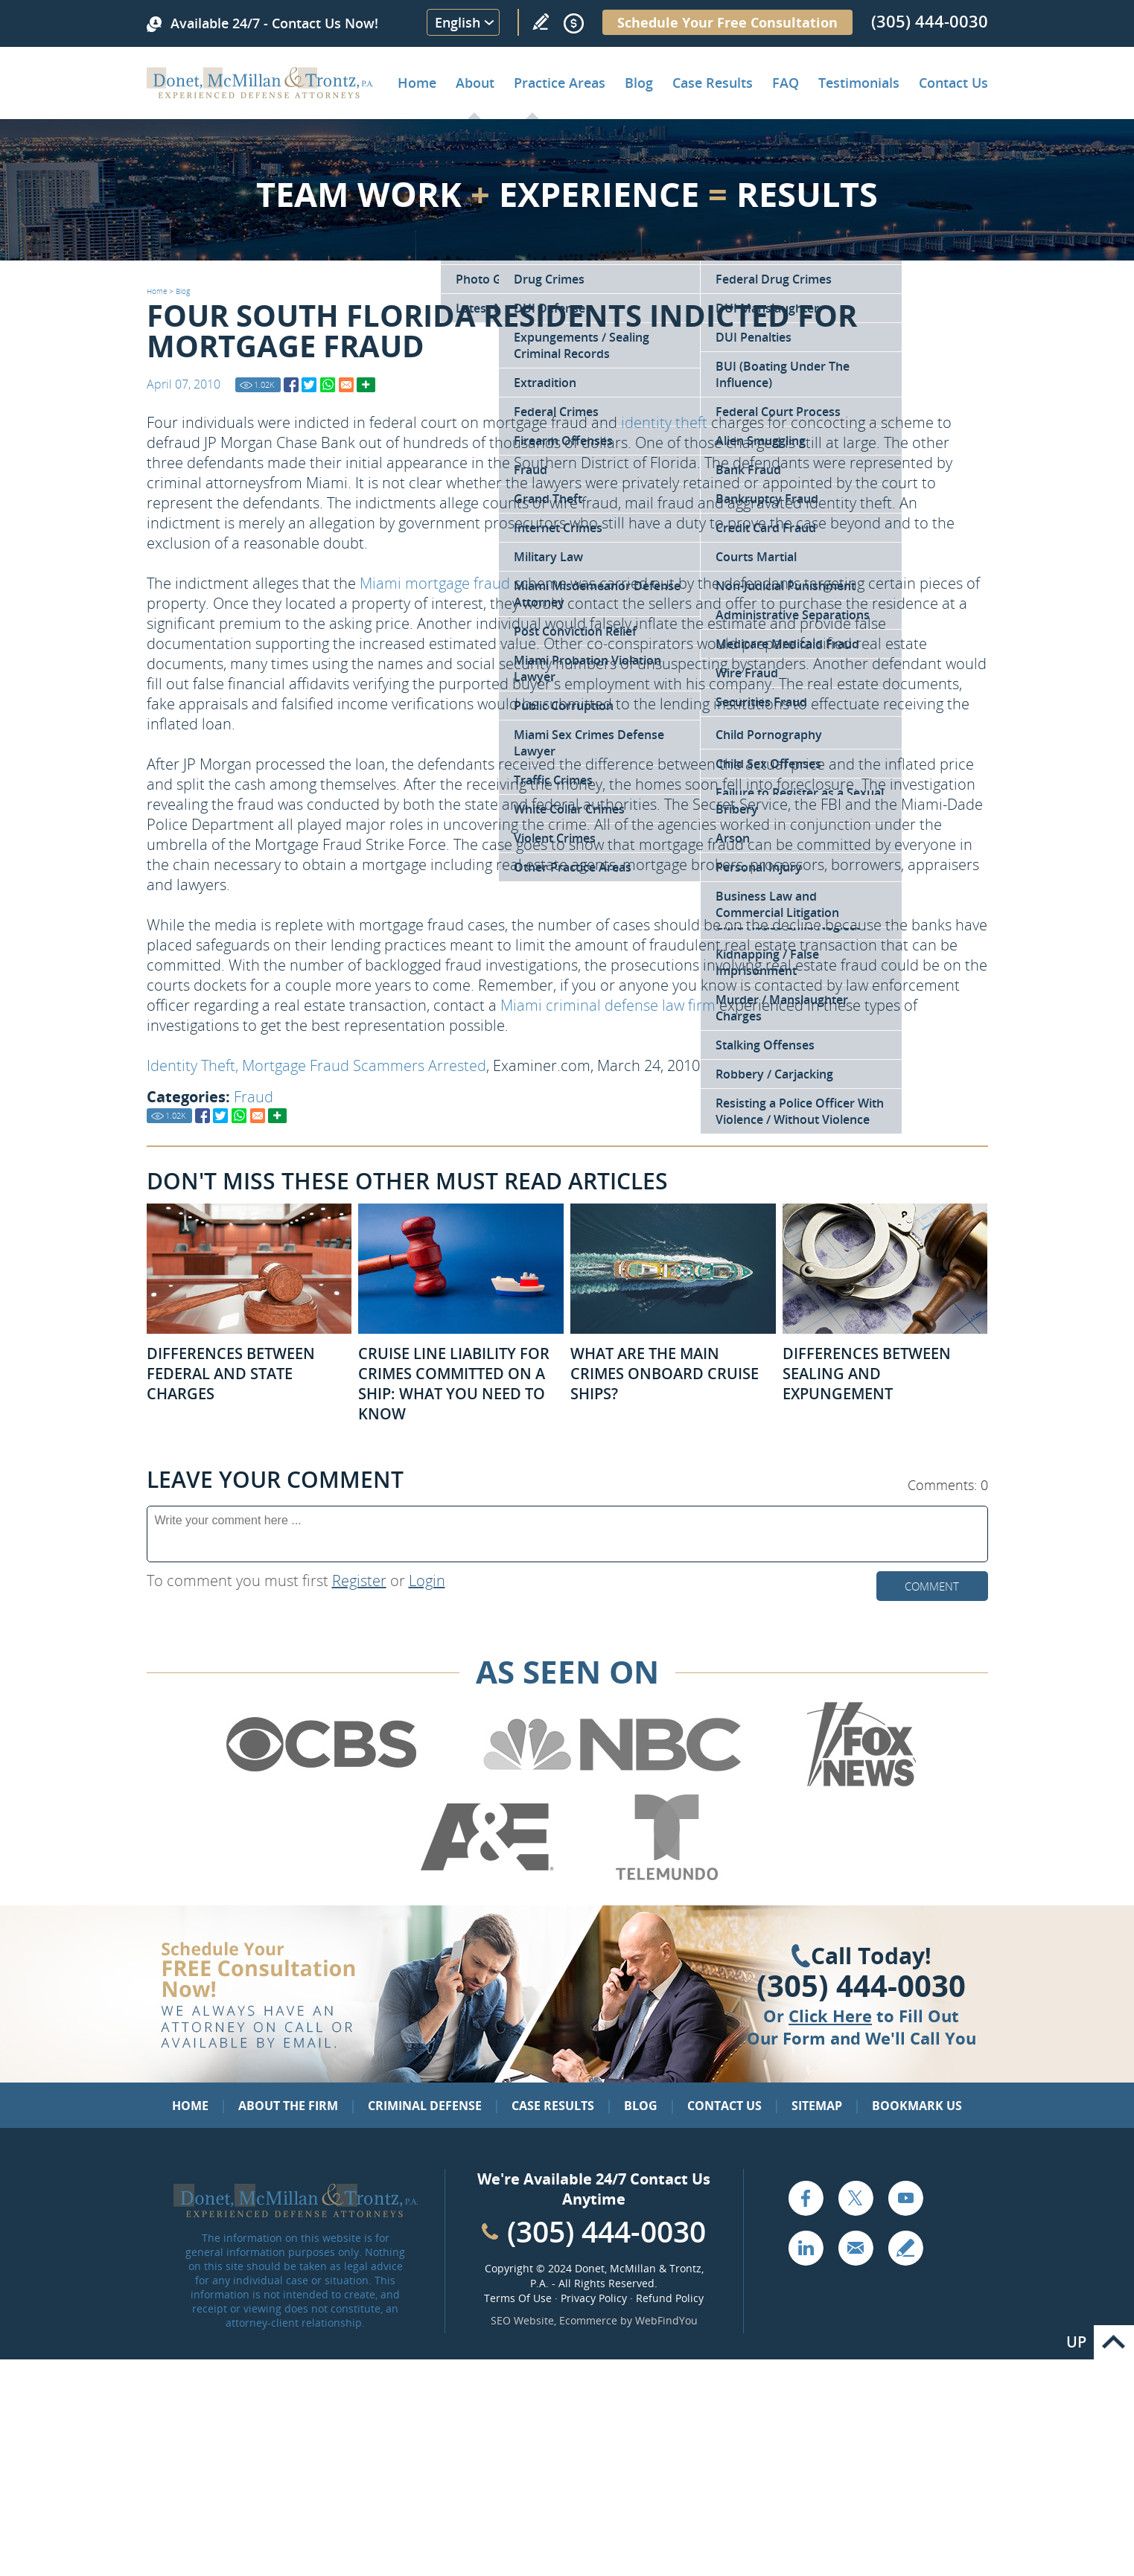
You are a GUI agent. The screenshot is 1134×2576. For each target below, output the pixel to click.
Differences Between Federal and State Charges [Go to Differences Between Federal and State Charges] (231, 1373)
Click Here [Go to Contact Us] (830, 2015)
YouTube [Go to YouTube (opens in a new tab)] (905, 2198)
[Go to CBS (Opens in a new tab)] (320, 1784)
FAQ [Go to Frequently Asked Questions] (785, 83)
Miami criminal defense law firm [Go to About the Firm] (608, 1005)
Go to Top (1114, 2342)
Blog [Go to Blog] (183, 291)
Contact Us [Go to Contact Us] (724, 2105)
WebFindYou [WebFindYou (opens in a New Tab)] (666, 2320)
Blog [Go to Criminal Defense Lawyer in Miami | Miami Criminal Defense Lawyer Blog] (639, 83)
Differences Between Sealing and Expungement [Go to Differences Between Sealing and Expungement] (867, 1373)
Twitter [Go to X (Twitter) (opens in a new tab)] (855, 2198)
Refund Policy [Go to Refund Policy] (670, 2298)
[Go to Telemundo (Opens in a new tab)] (666, 1877)
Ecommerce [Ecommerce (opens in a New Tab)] (588, 2320)
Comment (932, 1586)
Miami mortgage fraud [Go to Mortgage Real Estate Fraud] (435, 583)
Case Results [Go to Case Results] (712, 83)
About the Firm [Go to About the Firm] (288, 2105)
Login (427, 1580)
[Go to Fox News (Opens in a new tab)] (859, 1784)
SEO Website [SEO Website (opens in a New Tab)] (522, 2320)
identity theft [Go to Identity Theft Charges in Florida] (664, 422)
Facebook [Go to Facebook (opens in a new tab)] (806, 2198)
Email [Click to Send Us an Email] (855, 2248)
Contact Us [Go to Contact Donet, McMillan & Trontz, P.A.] (953, 83)
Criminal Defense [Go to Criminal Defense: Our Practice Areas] (425, 2105)
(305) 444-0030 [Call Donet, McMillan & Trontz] (929, 21)
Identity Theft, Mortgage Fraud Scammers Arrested (316, 1065)
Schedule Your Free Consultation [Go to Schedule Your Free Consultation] (727, 22)
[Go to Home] (260, 93)
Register (359, 1580)
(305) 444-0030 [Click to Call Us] (861, 1985)
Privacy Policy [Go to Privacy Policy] (594, 2298)
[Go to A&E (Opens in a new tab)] (486, 1877)
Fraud (253, 1097)
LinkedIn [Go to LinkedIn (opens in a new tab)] (806, 2248)
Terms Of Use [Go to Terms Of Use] (518, 2298)
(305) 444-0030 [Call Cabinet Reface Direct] (606, 2231)
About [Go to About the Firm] (475, 83)
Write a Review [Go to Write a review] (540, 21)
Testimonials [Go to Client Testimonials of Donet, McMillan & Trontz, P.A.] (858, 83)
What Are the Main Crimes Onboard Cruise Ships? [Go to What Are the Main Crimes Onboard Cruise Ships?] (664, 1373)
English (457, 22)
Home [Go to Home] (417, 83)
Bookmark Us (917, 2105)
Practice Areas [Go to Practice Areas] (559, 83)
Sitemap (816, 2105)
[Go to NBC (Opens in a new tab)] (612, 1784)
